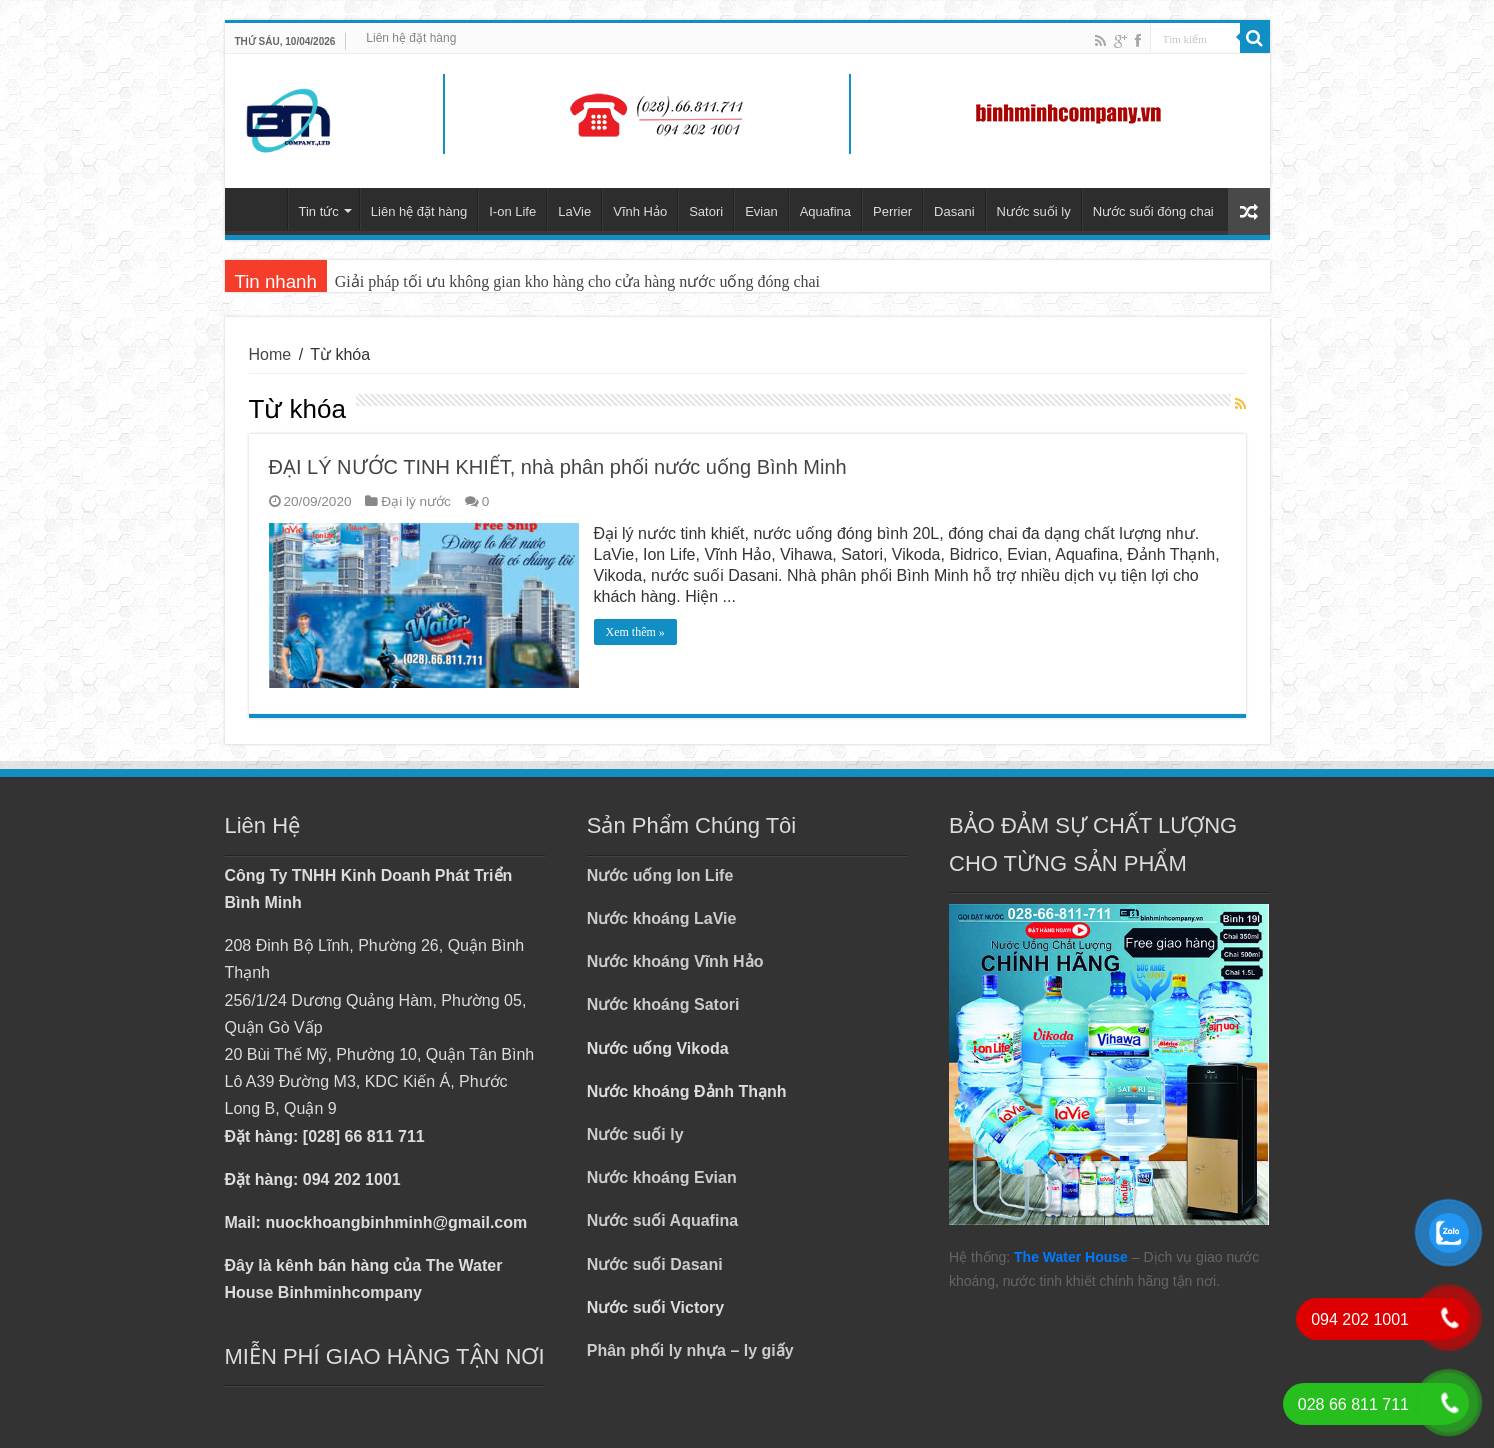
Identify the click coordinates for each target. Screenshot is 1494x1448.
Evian (761, 211)
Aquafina (825, 211)
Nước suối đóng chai (1153, 211)
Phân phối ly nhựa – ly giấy (690, 1350)
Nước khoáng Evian (662, 1177)
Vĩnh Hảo (640, 211)
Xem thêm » (635, 632)
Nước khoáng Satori (663, 1004)
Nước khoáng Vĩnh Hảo (675, 961)
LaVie (574, 211)
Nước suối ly (1034, 211)
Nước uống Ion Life (660, 875)
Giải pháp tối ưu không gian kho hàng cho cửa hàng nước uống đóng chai (577, 281)
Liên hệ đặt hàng (411, 38)
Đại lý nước (416, 501)
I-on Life (512, 211)
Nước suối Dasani (655, 1264)
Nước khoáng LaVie (662, 918)
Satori (706, 211)
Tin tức (319, 211)
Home (270, 354)
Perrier (892, 211)
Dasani (954, 211)
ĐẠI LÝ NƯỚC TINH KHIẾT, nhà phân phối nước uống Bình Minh (558, 467)
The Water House (1071, 1257)
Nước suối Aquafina (662, 1220)
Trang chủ (261, 209)
